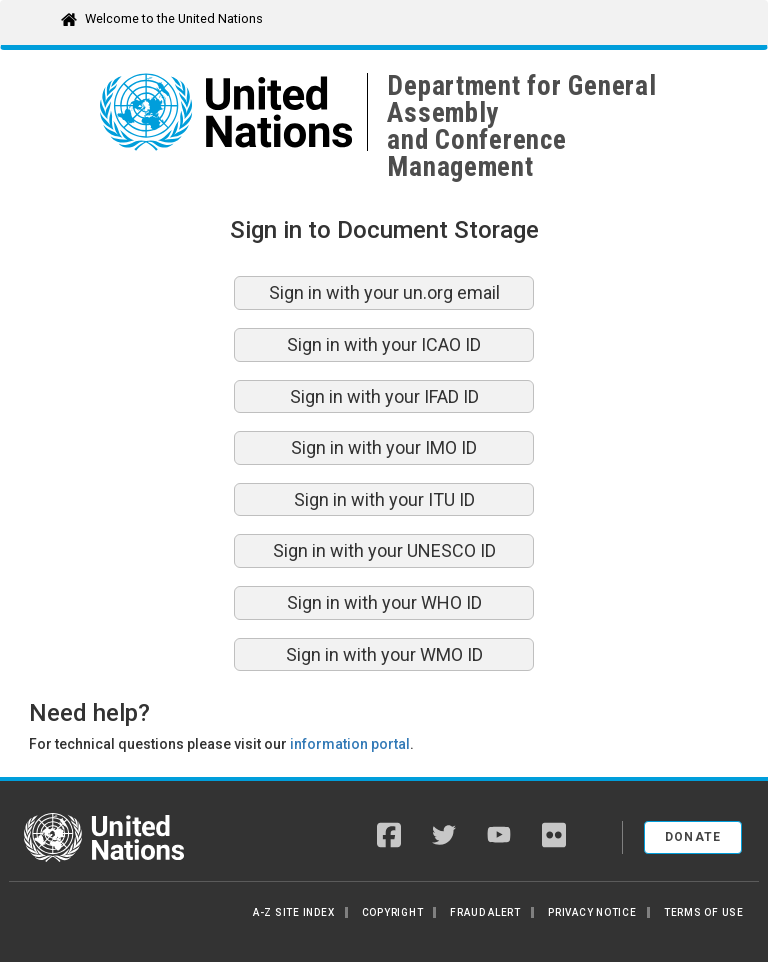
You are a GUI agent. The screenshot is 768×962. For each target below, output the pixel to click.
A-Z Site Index (294, 912)
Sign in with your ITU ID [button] (384, 499)
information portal (350, 744)
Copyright (393, 912)
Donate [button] (693, 837)
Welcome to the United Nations (174, 18)
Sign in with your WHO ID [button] (384, 602)
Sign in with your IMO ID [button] (384, 447)
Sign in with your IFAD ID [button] (384, 396)
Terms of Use (704, 912)
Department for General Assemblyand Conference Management (521, 126)
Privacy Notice (592, 912)
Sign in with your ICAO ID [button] (384, 344)
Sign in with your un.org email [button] (384, 292)
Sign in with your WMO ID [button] (384, 654)
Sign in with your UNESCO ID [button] (384, 550)
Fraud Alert (485, 912)
